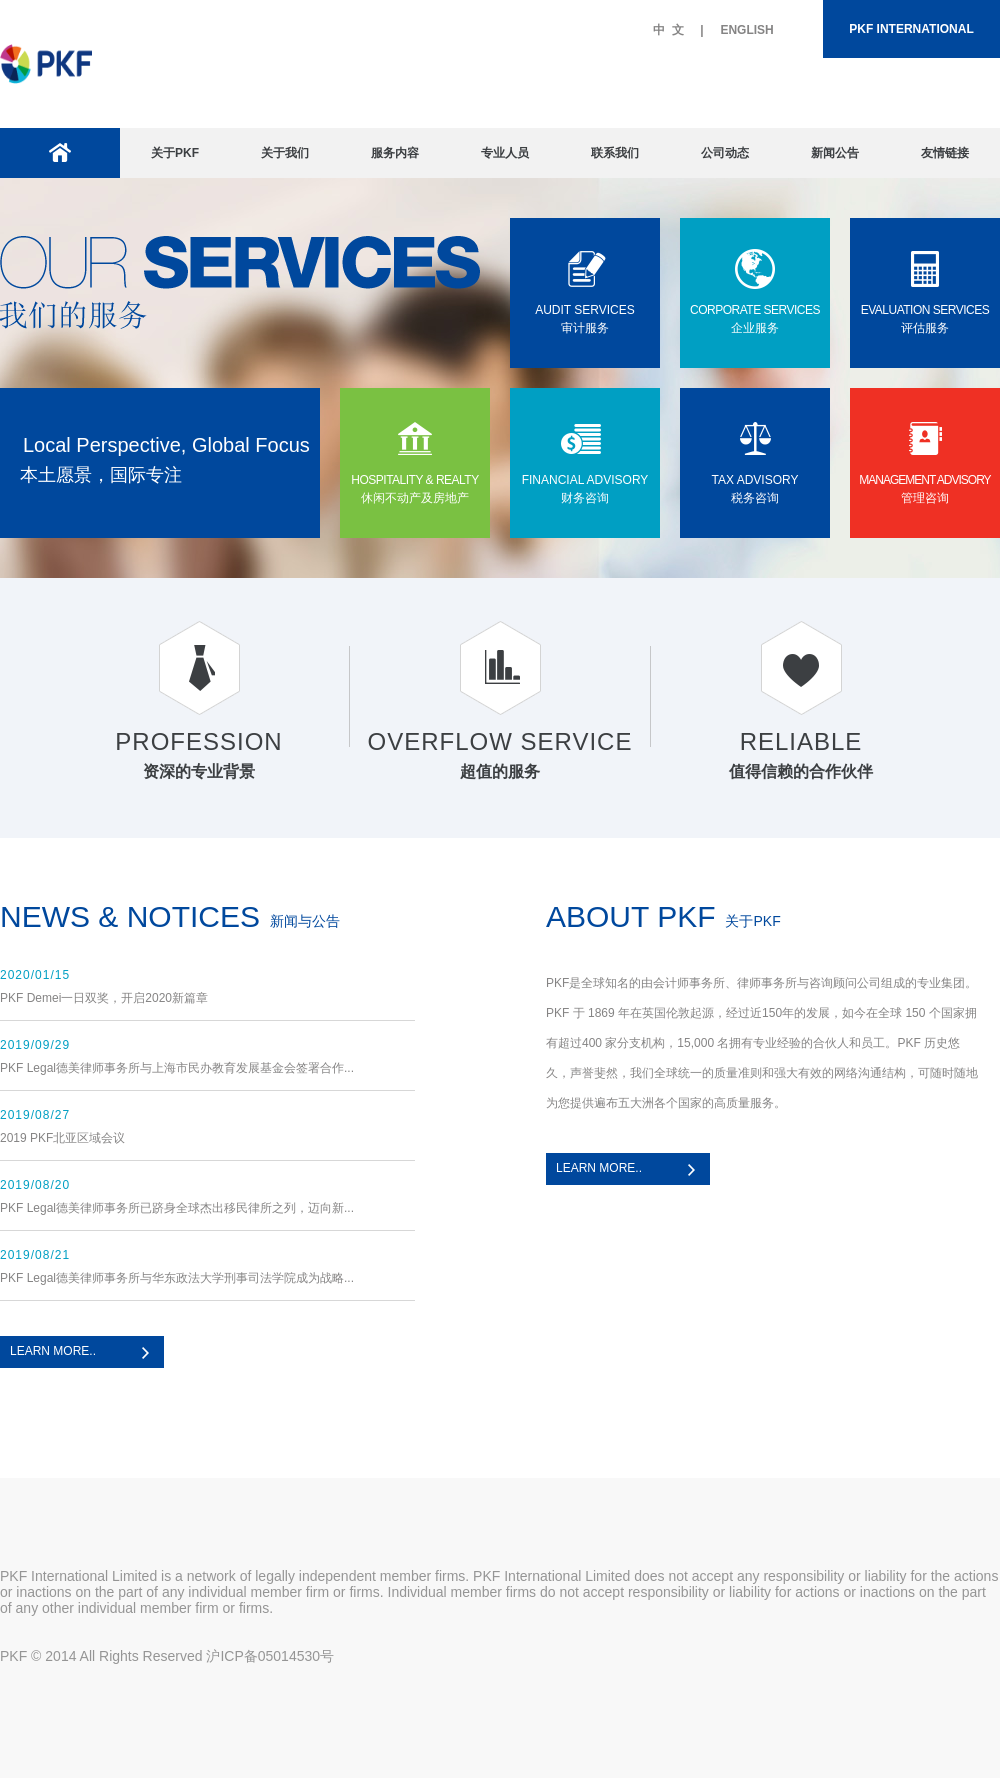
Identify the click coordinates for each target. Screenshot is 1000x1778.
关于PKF (175, 153)
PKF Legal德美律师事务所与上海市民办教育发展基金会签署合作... (177, 1068)
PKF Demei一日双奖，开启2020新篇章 (104, 998)
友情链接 (945, 153)
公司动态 (725, 153)
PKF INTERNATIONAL (911, 29)
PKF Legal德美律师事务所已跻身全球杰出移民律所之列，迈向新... (177, 1208)
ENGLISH (746, 30)
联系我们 (615, 153)
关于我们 (285, 153)
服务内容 (395, 153)
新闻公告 (835, 153)
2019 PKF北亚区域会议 (62, 1138)
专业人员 (505, 153)
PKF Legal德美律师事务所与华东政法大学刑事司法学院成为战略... (177, 1278)
